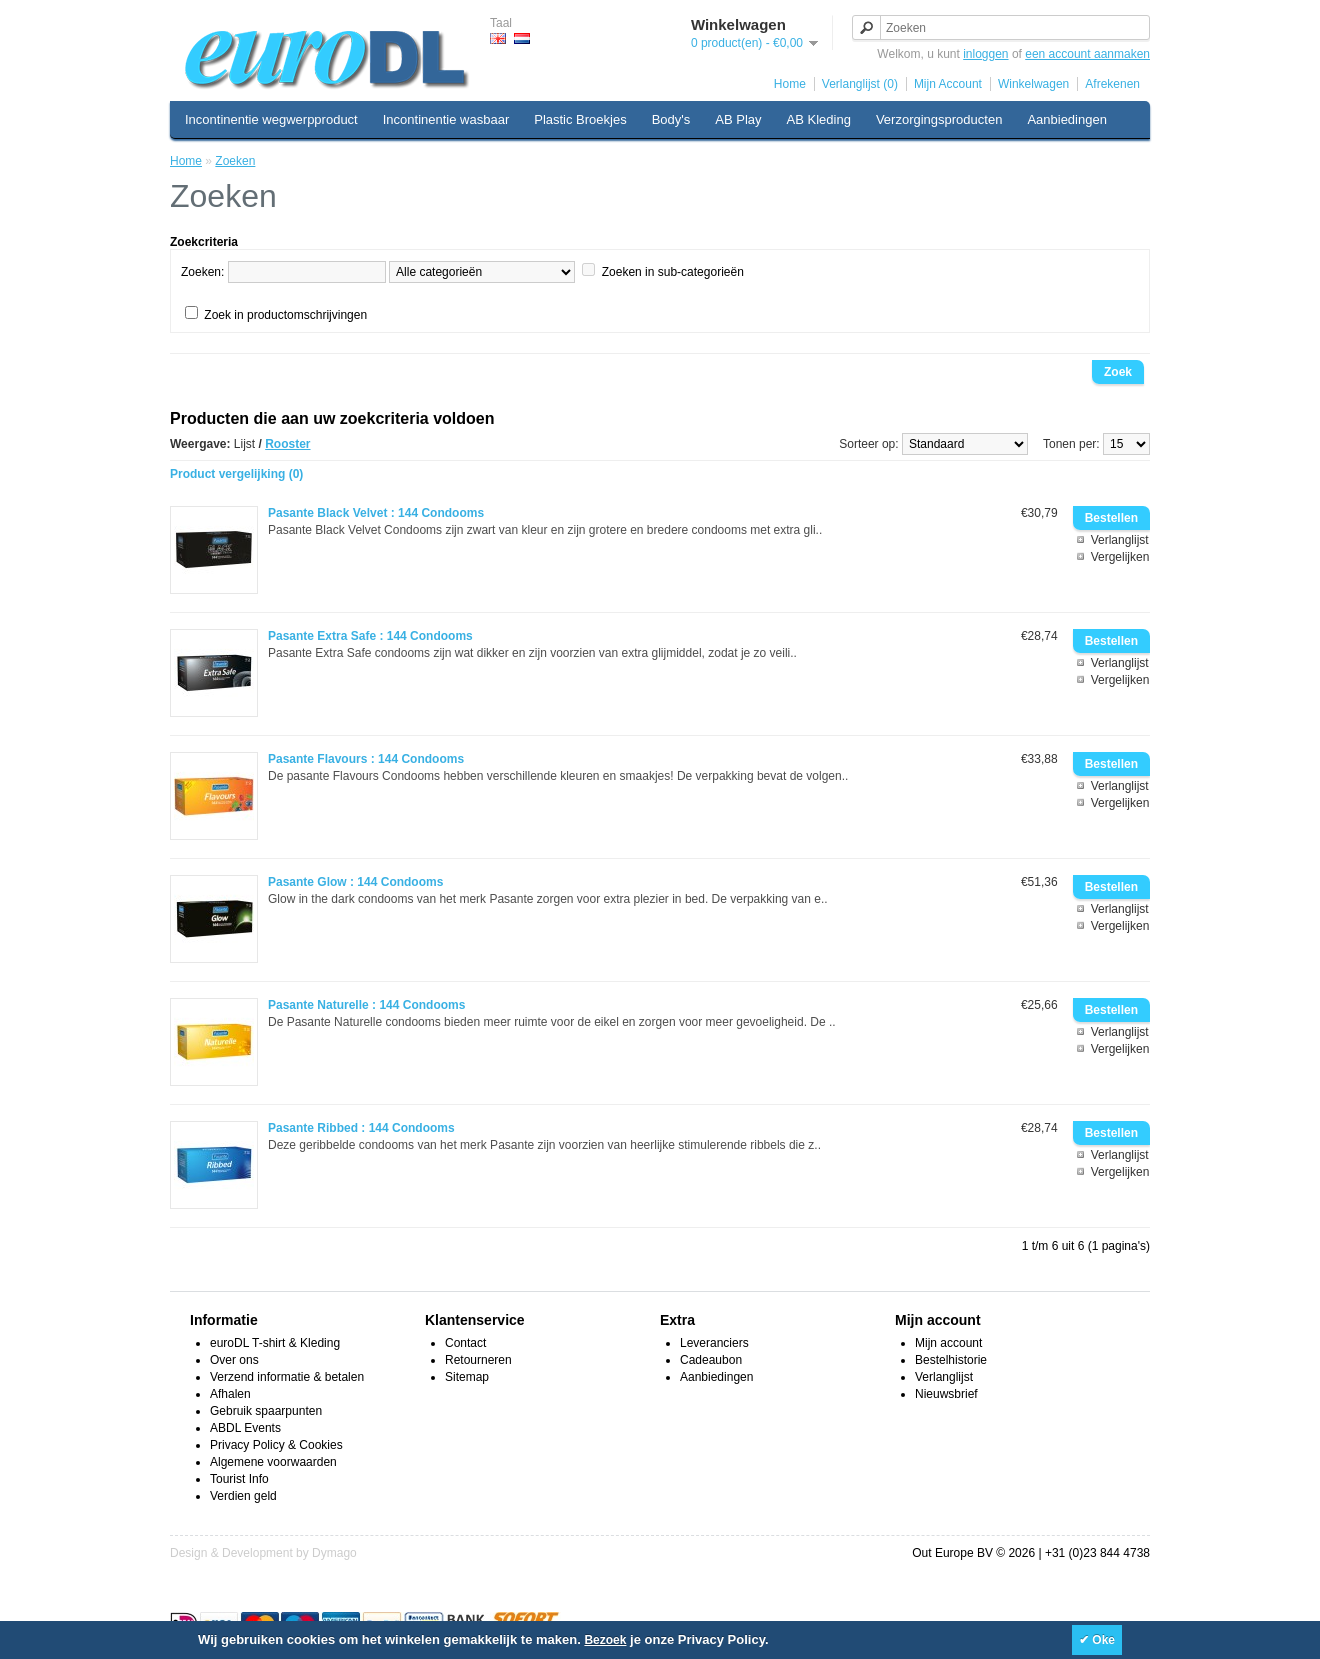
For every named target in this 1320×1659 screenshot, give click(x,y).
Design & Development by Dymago (263, 1553)
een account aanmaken (1087, 54)
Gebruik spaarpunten (266, 1411)
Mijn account (948, 1343)
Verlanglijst (1120, 540)
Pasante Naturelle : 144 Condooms (366, 1005)
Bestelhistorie (951, 1360)
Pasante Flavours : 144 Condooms (366, 759)
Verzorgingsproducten (939, 119)
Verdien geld (243, 1496)
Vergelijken (1120, 557)
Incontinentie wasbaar (446, 119)
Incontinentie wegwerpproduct (271, 119)
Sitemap (467, 1377)
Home (790, 84)
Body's (671, 119)
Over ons (234, 1360)
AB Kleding (819, 119)
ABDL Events (245, 1428)
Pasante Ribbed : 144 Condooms (361, 1128)
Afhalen (230, 1394)
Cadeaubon (711, 1360)
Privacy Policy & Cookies (276, 1445)
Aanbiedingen (1067, 119)
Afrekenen (1112, 84)
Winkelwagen (1033, 84)
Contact (465, 1343)
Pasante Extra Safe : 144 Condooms (370, 636)
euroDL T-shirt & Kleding (275, 1343)
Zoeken (235, 161)
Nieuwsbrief (946, 1394)
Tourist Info (239, 1479)
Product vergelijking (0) (236, 474)
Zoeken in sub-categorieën (673, 272)
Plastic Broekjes (580, 119)
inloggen (985, 54)
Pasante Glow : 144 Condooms (355, 882)
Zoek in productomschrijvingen (285, 315)
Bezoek (605, 1640)
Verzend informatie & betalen (287, 1377)
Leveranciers (714, 1343)
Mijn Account (948, 84)
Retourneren (478, 1360)
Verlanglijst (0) (860, 84)
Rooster (287, 444)
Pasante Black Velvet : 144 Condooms (376, 513)
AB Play (738, 119)
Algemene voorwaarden (273, 1462)
